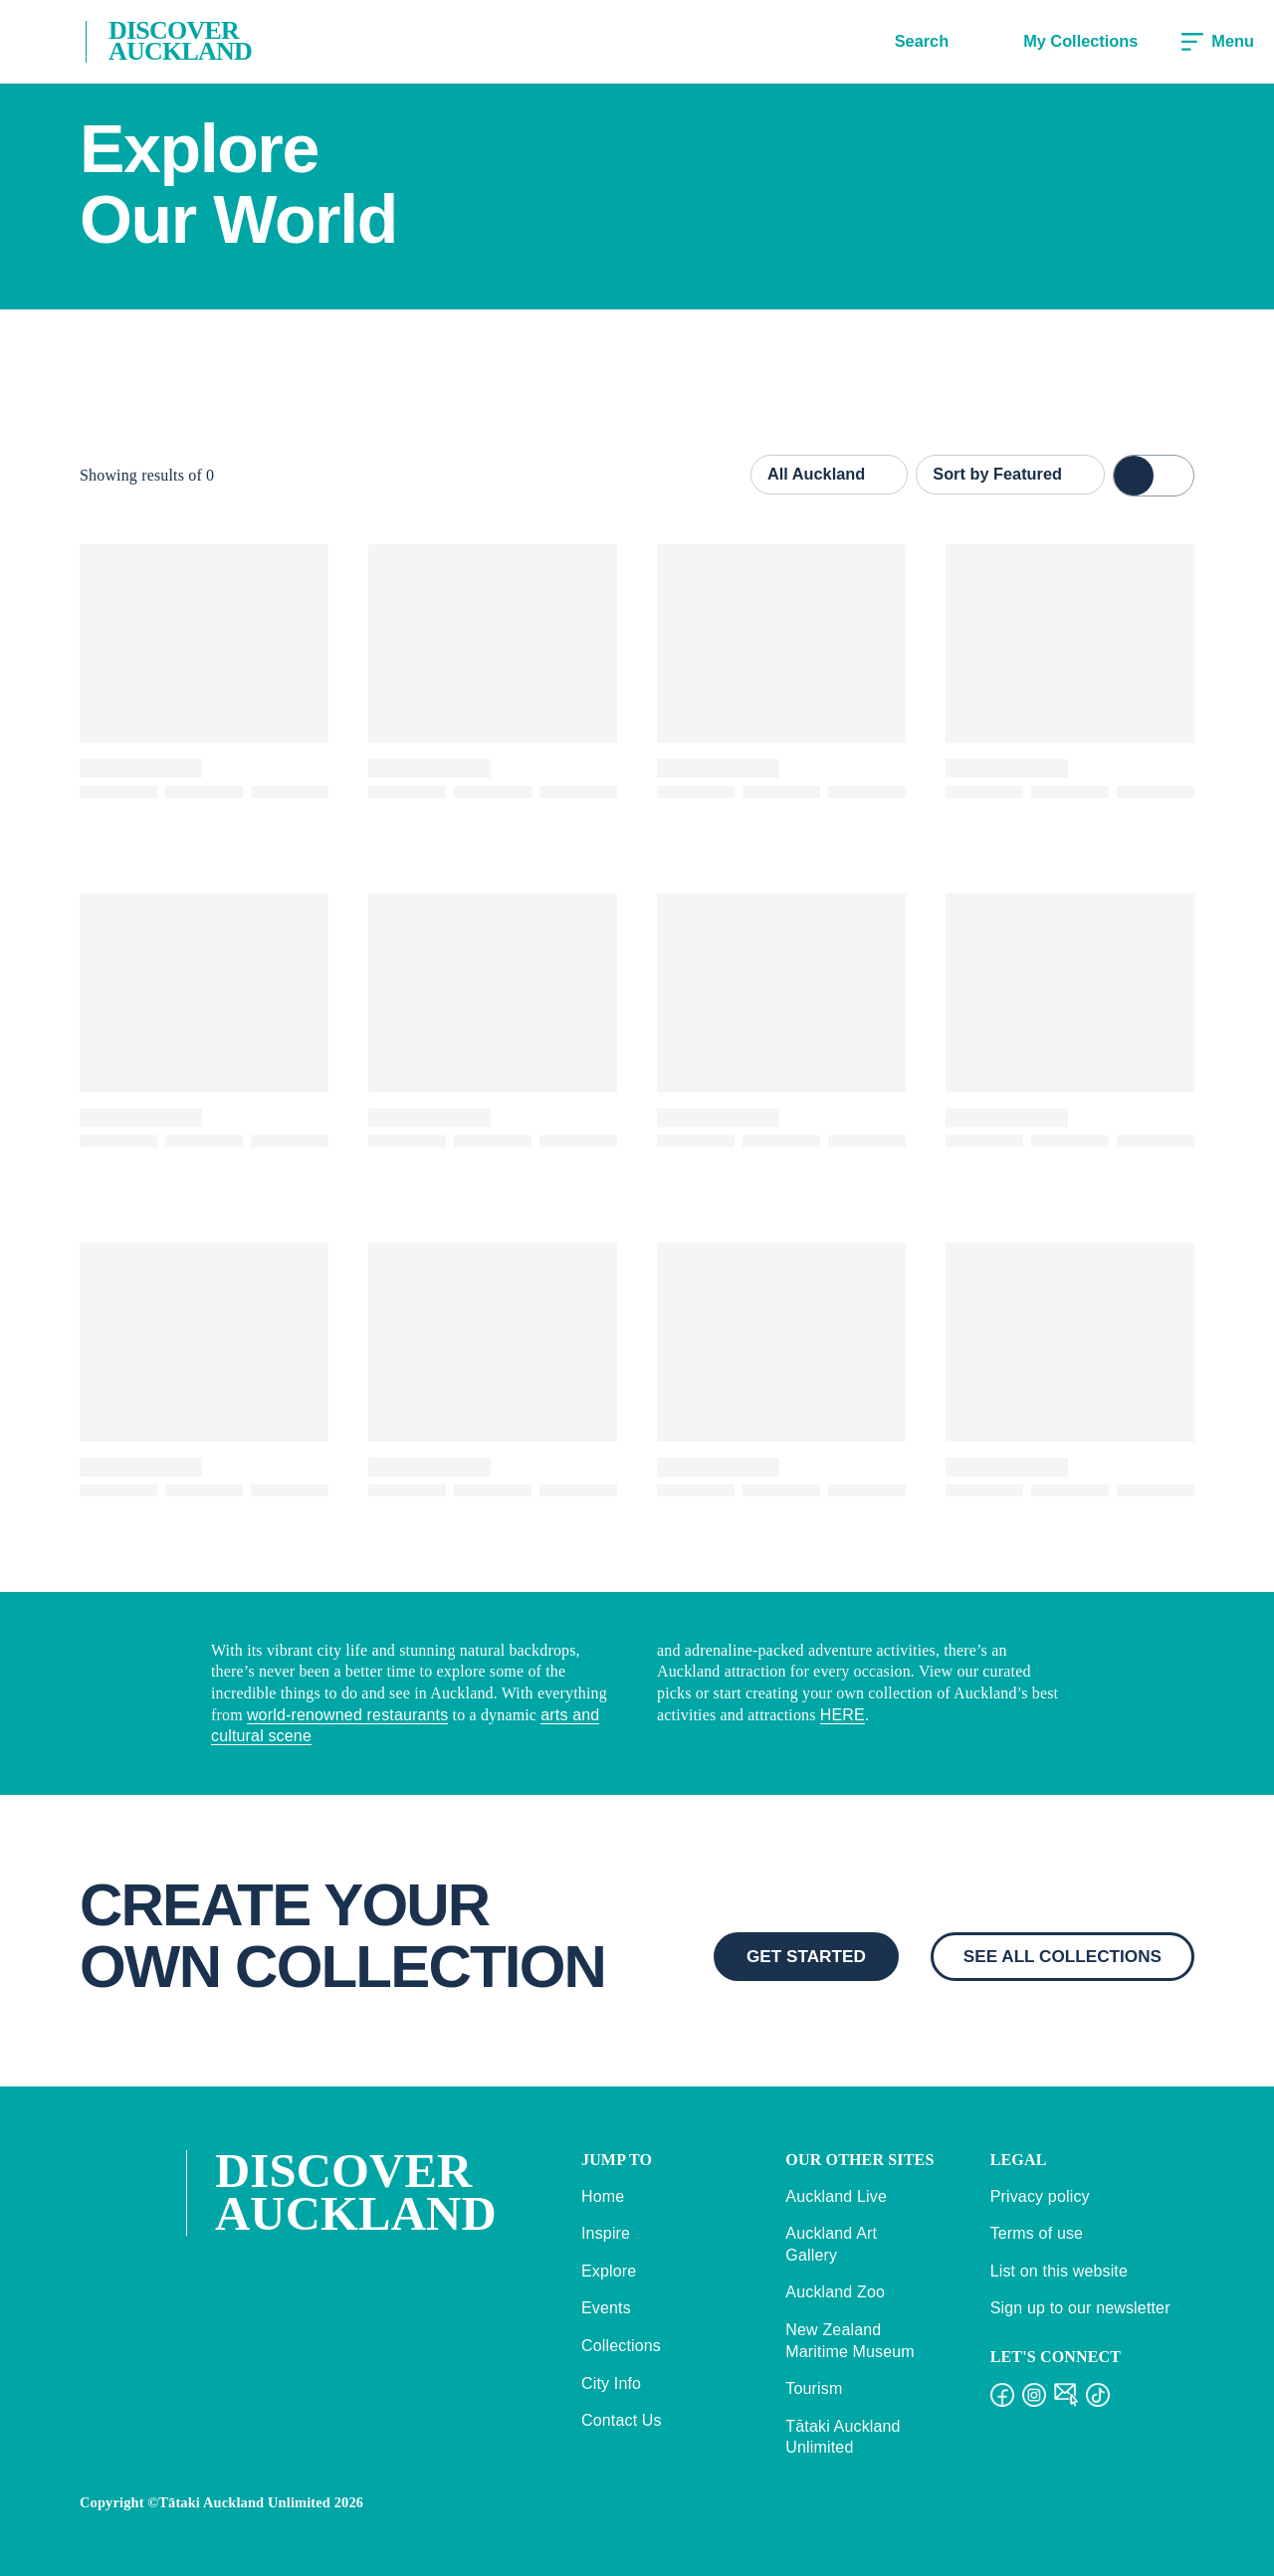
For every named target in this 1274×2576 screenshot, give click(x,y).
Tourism (813, 2388)
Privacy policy (1040, 2196)
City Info (611, 2383)
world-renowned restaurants (347, 1714)
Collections (621, 2345)
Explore (608, 2271)
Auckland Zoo (835, 2291)
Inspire (605, 2233)
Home (602, 2196)
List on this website (1059, 2271)
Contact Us (621, 2420)
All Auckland (829, 473)
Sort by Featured (1010, 473)
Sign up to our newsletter (1080, 2307)
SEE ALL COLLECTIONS (1062, 1956)
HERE (842, 1714)
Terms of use (1037, 2233)
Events (606, 2307)
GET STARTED (806, 1956)
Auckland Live (836, 2196)
